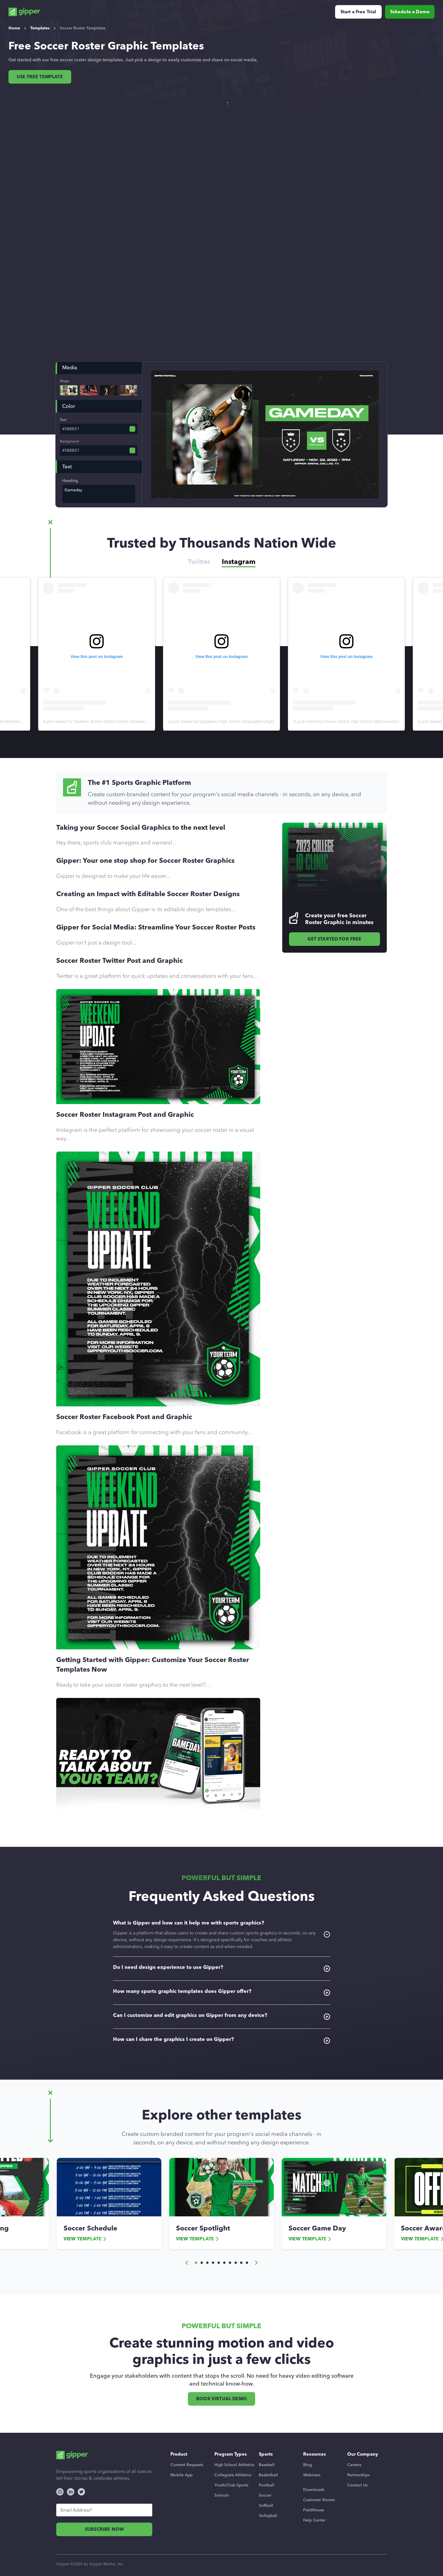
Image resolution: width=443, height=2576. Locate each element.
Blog (307, 2464)
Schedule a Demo (409, 11)
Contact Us (357, 2485)
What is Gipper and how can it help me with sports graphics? (221, 1935)
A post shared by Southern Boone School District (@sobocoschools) (227, 721)
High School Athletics (234, 2464)
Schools (221, 2495)
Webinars (311, 2475)
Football (266, 2485)
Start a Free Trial (358, 11)
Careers (354, 2464)
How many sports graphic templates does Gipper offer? (221, 1992)
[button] (186, 2263)
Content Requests (186, 2464)
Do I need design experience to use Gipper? (221, 1968)
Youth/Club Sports (231, 2485)
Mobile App (181, 2475)
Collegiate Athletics (232, 2475)
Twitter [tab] (199, 561)
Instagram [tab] (238, 561)
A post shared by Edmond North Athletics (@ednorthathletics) (97, 721)
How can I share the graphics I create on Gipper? (221, 2040)
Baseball (267, 2464)
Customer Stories (319, 2499)
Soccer (265, 2495)
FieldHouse (313, 2510)
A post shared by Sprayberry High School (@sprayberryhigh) (346, 721)
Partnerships (358, 2475)
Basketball (268, 2475)
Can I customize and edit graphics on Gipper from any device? (221, 2016)
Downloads (313, 2489)
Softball (266, 2505)
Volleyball (268, 2515)
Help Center (314, 2520)
